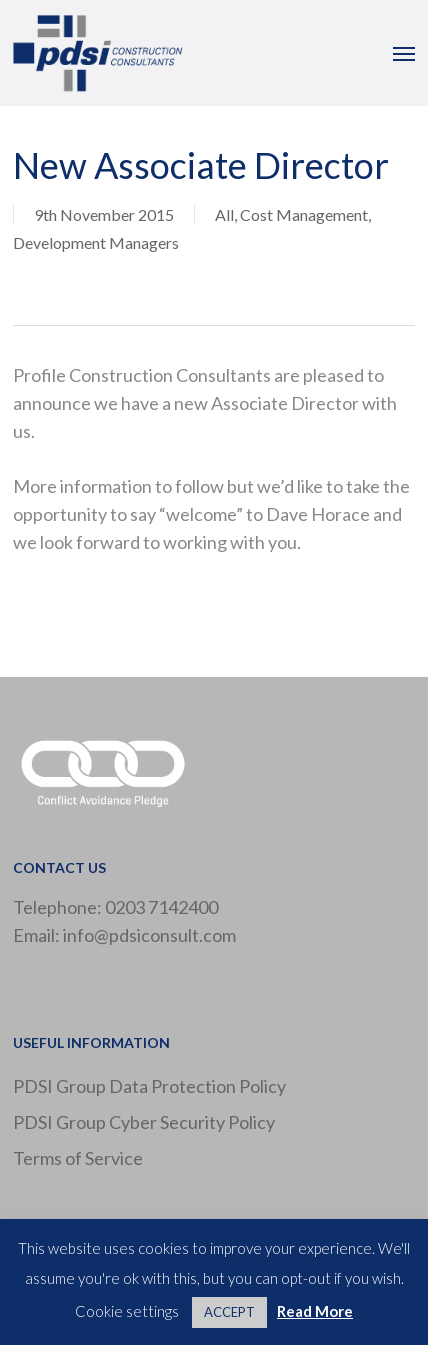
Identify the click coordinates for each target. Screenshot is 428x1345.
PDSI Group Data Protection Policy (149, 1086)
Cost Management (304, 214)
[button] (404, 53)
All (224, 214)
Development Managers (96, 242)
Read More (315, 1311)
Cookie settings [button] (127, 1311)
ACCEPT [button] (229, 1312)
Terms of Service (78, 1158)
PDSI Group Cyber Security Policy (144, 1122)
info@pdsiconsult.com (149, 935)
